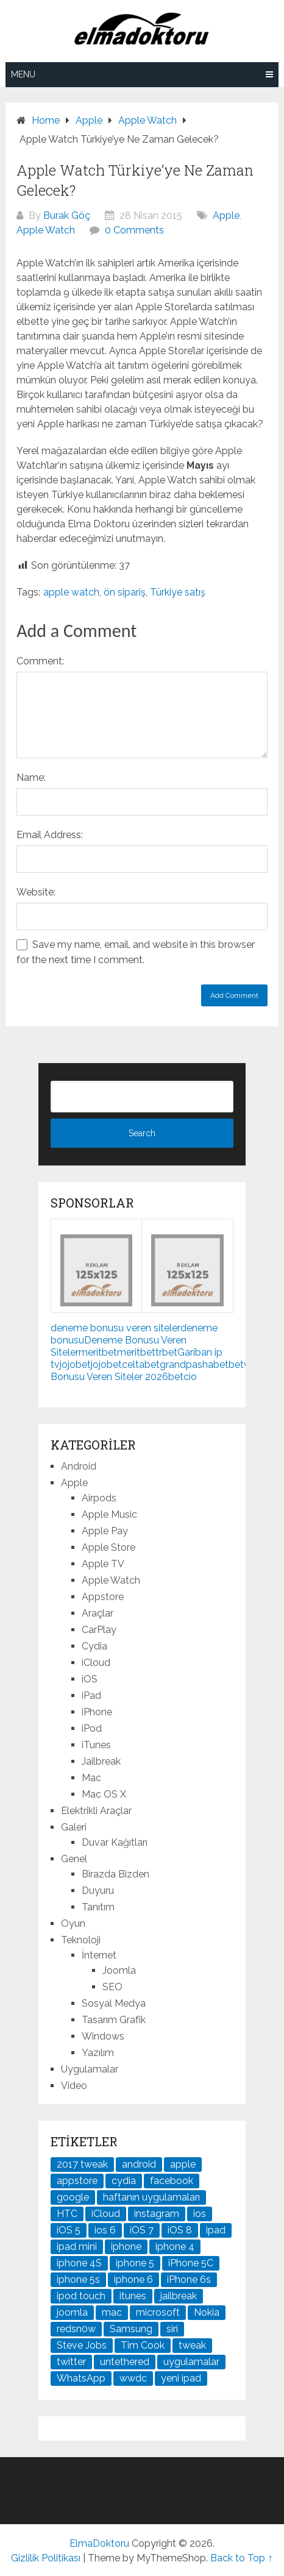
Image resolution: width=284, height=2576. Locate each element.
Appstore (103, 1597)
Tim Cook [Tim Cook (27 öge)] (143, 2345)
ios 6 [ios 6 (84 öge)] (105, 2230)
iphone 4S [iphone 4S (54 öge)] (79, 2263)
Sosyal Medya (114, 2003)
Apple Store (108, 1547)
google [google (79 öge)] (73, 2197)
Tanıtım (98, 1907)
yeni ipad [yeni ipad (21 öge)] (181, 2378)
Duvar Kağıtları (114, 1842)
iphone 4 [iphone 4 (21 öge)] (174, 2246)
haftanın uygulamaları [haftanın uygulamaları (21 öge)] (151, 2197)
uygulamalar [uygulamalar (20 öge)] (191, 2362)
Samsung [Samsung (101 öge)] (131, 2329)
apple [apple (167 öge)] (183, 2164)
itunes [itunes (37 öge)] (132, 2296)
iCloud (96, 1662)
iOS (90, 1679)
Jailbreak (101, 1761)
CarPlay (99, 1629)
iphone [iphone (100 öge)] (126, 2246)
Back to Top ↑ (241, 2558)
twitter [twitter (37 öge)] (71, 2362)
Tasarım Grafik (114, 2020)
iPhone (97, 1712)
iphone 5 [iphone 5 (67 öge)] (135, 2263)
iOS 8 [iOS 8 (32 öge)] (180, 2230)
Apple (226, 215)
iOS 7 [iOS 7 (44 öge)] (142, 2230)
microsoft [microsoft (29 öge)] (158, 2312)
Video (74, 2085)
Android (78, 1466)
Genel (74, 1859)
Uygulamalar (89, 2069)
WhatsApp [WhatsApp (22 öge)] (81, 2378)
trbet (166, 1352)
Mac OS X (104, 1794)
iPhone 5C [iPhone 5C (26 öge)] (190, 2263)
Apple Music (109, 1514)
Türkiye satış (177, 592)
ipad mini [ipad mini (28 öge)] (77, 2246)
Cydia (94, 1646)
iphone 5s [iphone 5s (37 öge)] (78, 2279)
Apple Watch (45, 230)
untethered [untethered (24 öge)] (124, 2362)
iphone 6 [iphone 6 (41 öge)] (133, 2279)
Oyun (73, 1923)
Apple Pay (105, 1531)
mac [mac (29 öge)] (112, 2312)
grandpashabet (194, 1364)
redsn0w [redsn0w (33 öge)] (76, 2329)
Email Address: (49, 835)
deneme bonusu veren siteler (115, 1328)
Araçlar (97, 1613)
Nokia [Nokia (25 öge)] (206, 2312)
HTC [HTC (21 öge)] (67, 2213)
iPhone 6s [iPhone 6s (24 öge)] (189, 2279)
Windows (103, 2036)
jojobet (75, 1364)
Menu (23, 74)
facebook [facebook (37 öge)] (171, 2180)
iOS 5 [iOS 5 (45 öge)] (68, 2230)
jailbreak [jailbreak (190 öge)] (178, 2296)
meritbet (98, 1352)
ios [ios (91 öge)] (199, 2213)
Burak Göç (66, 215)
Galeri (74, 1827)
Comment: (40, 661)
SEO (112, 1987)
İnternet (99, 1955)
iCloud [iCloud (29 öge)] (105, 2213)
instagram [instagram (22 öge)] (156, 2213)
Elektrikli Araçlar (96, 1810)
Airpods (99, 1498)
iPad (91, 1695)
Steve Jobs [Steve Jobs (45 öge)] (82, 2345)
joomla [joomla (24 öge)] (72, 2312)
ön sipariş (125, 592)
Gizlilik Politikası (45, 2558)
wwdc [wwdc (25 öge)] (133, 2378)
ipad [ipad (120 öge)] (215, 2230)
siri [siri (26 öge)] (172, 2329)
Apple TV (103, 1564)
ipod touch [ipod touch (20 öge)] (81, 2296)
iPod (92, 1728)
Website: (35, 892)
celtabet (141, 1364)
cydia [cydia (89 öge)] (124, 2180)
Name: (31, 777)
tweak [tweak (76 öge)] (192, 2345)
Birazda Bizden (115, 1874)
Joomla (119, 1970)
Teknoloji (81, 1940)
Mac (91, 1778)
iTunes (96, 1745)
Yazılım (98, 2052)
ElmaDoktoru (99, 2543)
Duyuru (98, 1890)
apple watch (71, 592)
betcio (182, 1376)
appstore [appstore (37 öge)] (77, 2180)
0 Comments (134, 230)
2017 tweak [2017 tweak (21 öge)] (82, 2164)
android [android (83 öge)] (139, 2164)
